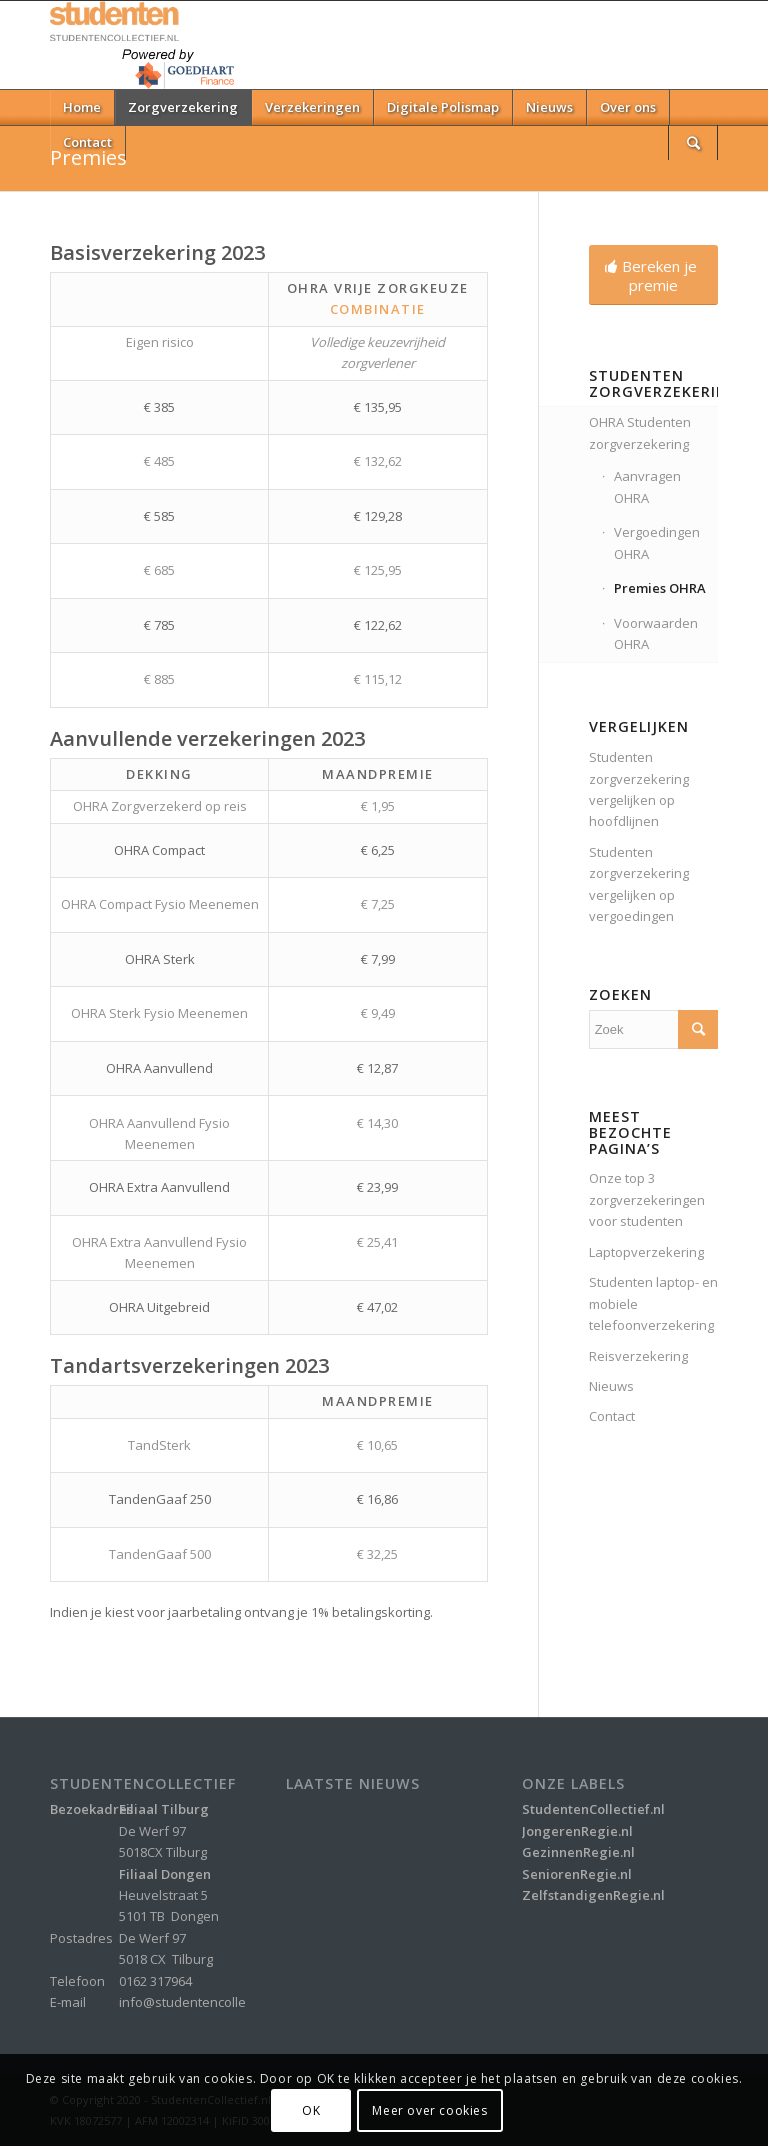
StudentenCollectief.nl (593, 1809)
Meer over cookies (429, 2110)
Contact (612, 1416)
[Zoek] (693, 142)
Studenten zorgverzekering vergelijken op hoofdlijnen (639, 789)
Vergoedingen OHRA (657, 542)
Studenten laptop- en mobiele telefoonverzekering (653, 1303)
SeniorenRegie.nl (577, 1874)
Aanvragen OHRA (647, 486)
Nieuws (611, 1386)
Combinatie (378, 309)
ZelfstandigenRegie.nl (593, 1895)
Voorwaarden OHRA (656, 633)
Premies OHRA (660, 588)
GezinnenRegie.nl (578, 1852)
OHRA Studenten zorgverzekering (640, 432)
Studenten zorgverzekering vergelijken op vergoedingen (639, 884)
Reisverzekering (638, 1356)
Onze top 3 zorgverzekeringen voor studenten (647, 1199)
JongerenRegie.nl (577, 1831)
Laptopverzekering (646, 1252)
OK (311, 2110)
